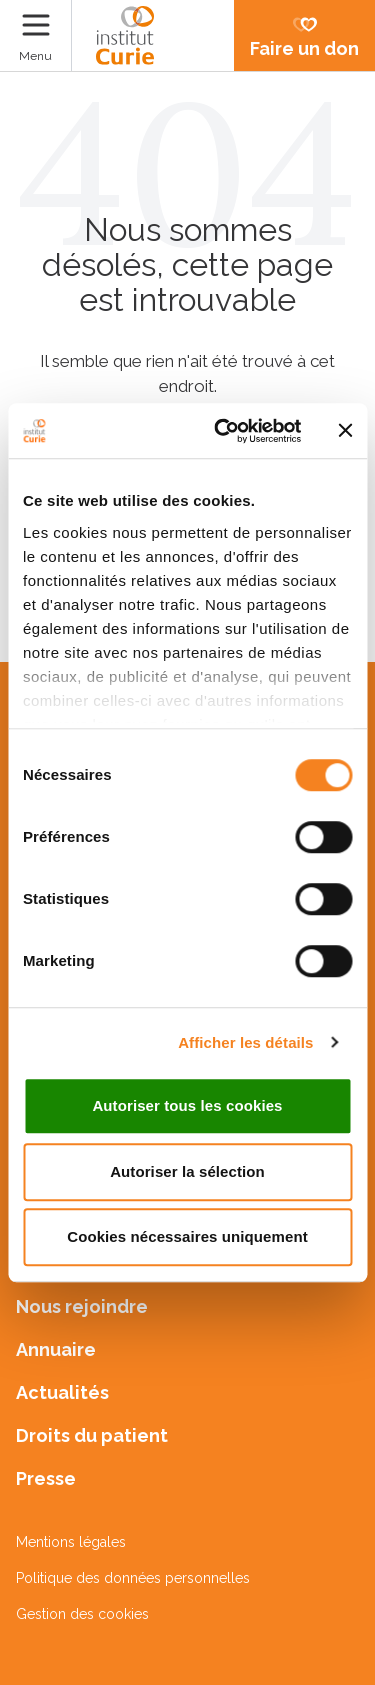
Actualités (62, 1392)
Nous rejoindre (82, 1306)
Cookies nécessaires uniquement (187, 1236)
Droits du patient (92, 1435)
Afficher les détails (245, 1042)
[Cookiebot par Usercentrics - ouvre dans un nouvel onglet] (223, 431)
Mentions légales (71, 1542)
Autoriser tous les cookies (187, 1105)
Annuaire (56, 1349)
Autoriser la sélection (187, 1171)
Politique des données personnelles (133, 1578)
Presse (46, 1478)
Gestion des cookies (82, 1614)
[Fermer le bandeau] (345, 431)
